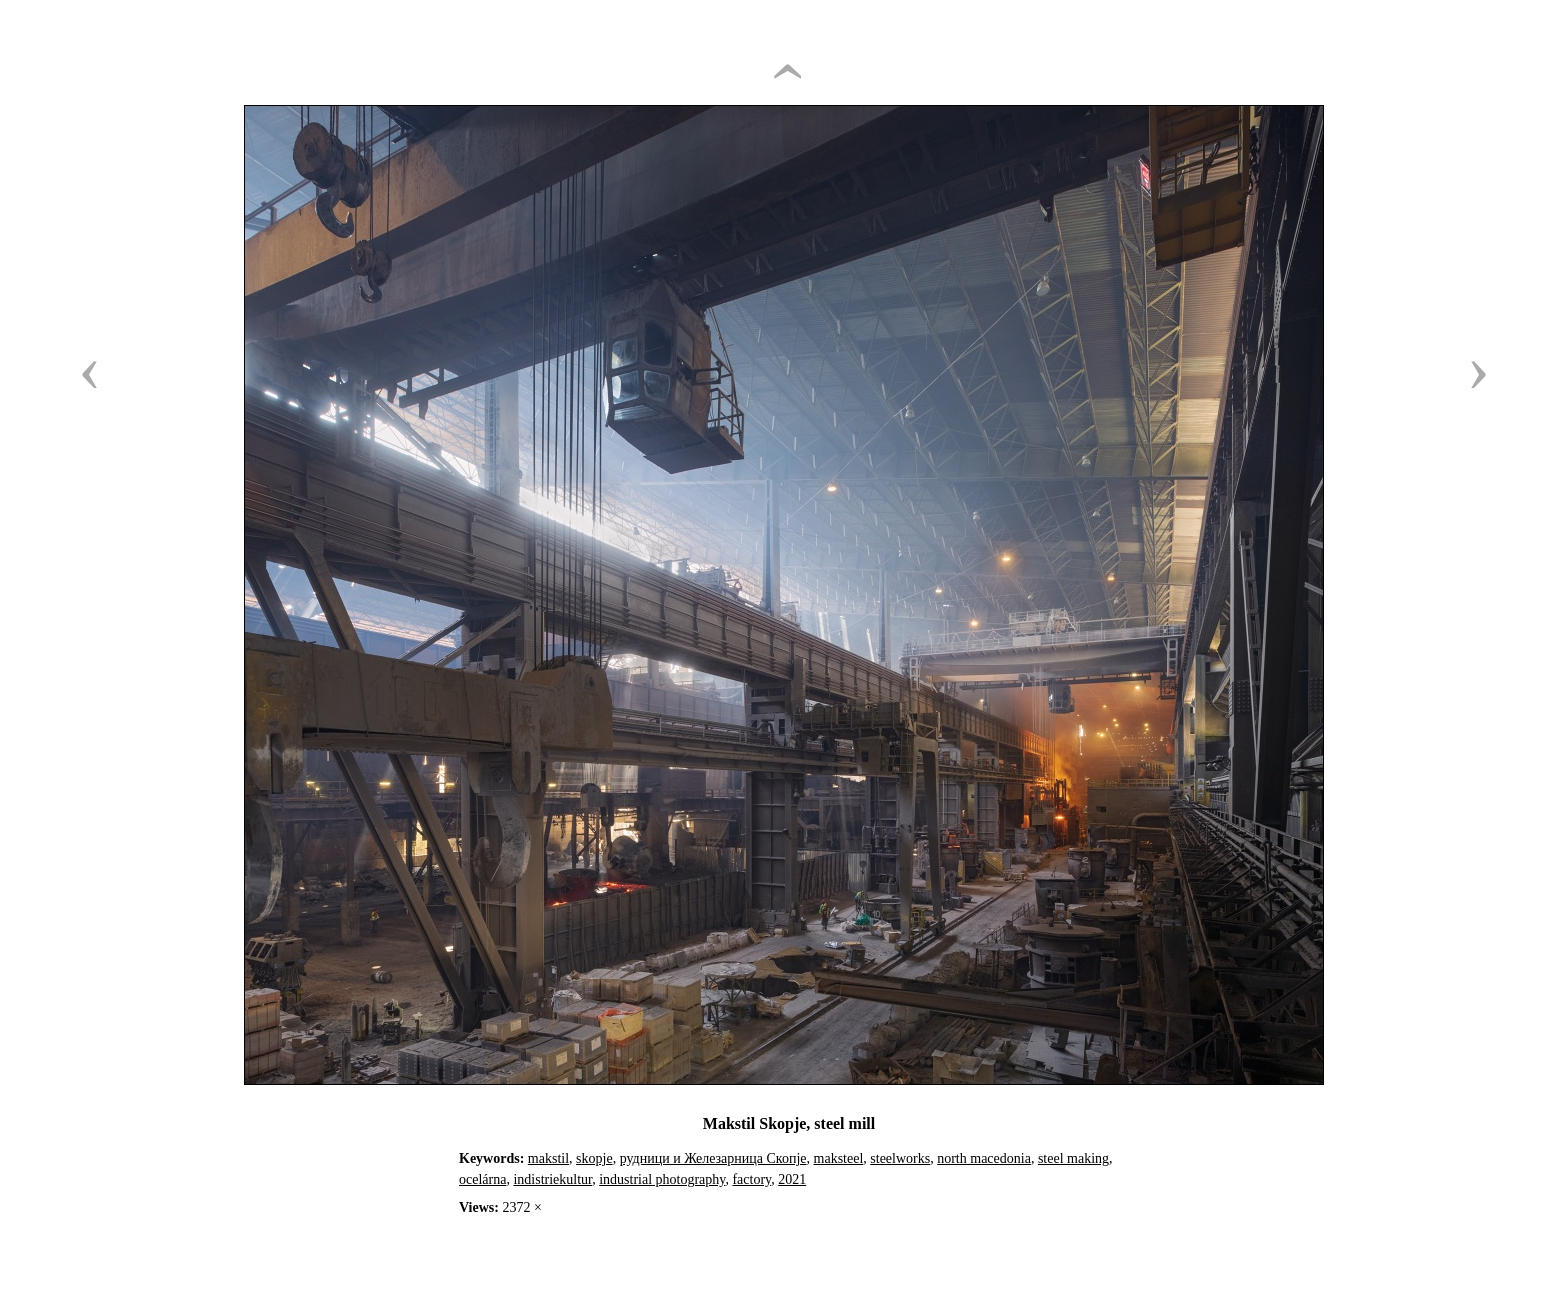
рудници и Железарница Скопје (713, 1158)
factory (751, 1179)
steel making (1073, 1158)
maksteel (839, 1158)
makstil (548, 1158)
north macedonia (984, 1158)
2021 (792, 1179)
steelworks (900, 1158)
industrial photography (662, 1179)
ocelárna (482, 1179)
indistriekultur (552, 1179)
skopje (594, 1158)
